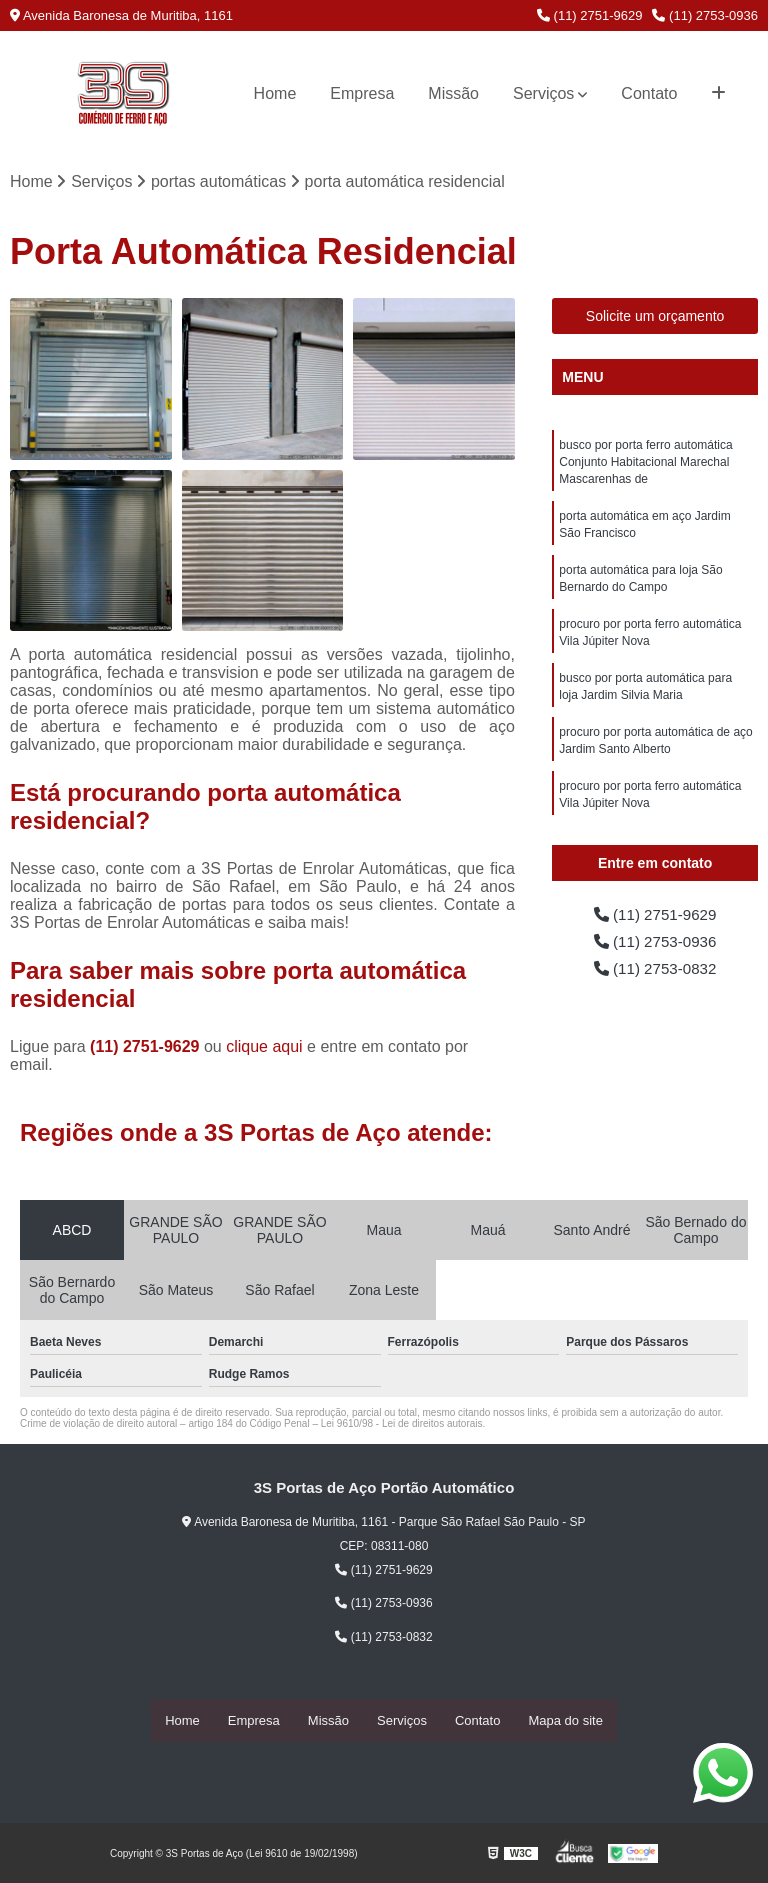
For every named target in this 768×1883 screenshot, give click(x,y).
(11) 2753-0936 (705, 15)
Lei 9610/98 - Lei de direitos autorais (402, 1424)
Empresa (362, 93)
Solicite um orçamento (655, 317)
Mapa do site (565, 1720)
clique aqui (264, 1047)
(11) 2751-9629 (590, 15)
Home (275, 93)
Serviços (543, 93)
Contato (649, 93)
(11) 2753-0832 (655, 971)
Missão (453, 93)
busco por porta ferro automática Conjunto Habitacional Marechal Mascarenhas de (645, 464)
